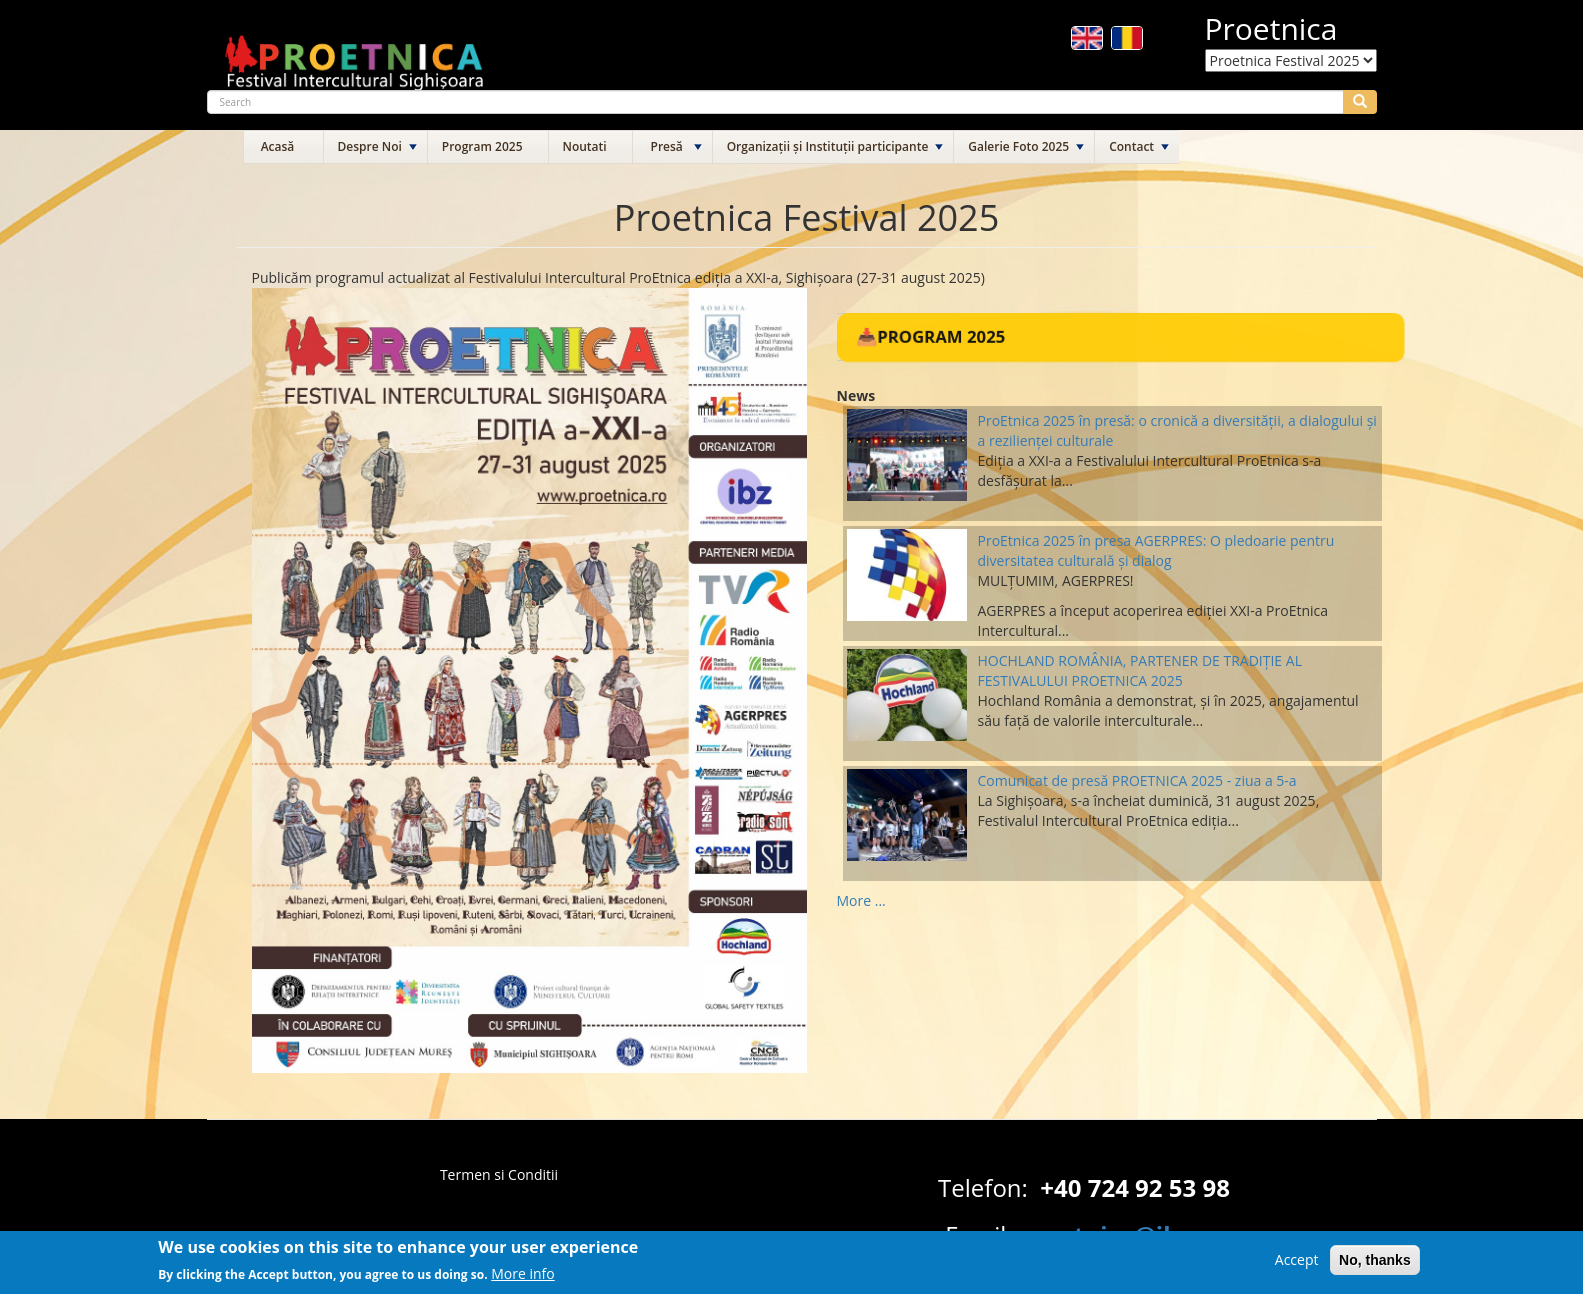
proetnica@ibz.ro (1121, 1234)
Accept (1297, 1263)
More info (523, 1277)
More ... (861, 900)
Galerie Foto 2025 (1018, 146)
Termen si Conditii (499, 1174)
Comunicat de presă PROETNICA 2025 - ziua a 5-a (1137, 780)
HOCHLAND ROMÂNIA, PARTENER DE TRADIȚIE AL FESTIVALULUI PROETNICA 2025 (1140, 670)
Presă (667, 146)
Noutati (585, 146)
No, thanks (1375, 1264)
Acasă (278, 146)
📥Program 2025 (929, 336)
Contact (1131, 146)
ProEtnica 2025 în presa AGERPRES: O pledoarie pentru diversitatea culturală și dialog (1156, 550)
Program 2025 (482, 146)
